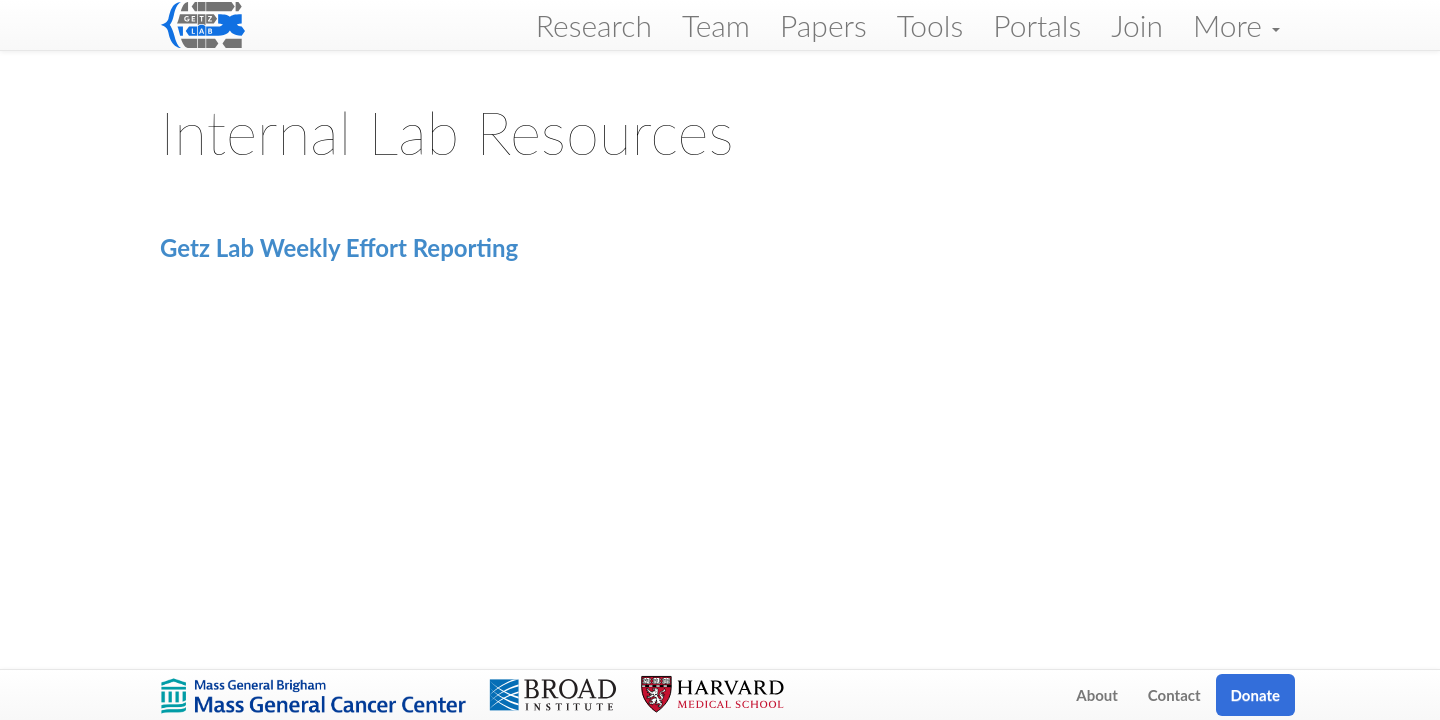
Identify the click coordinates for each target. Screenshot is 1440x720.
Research (594, 25)
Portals (1037, 25)
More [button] (1236, 25)
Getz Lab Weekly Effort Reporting (339, 247)
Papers (823, 25)
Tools (930, 25)
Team (716, 25)
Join (1137, 25)
